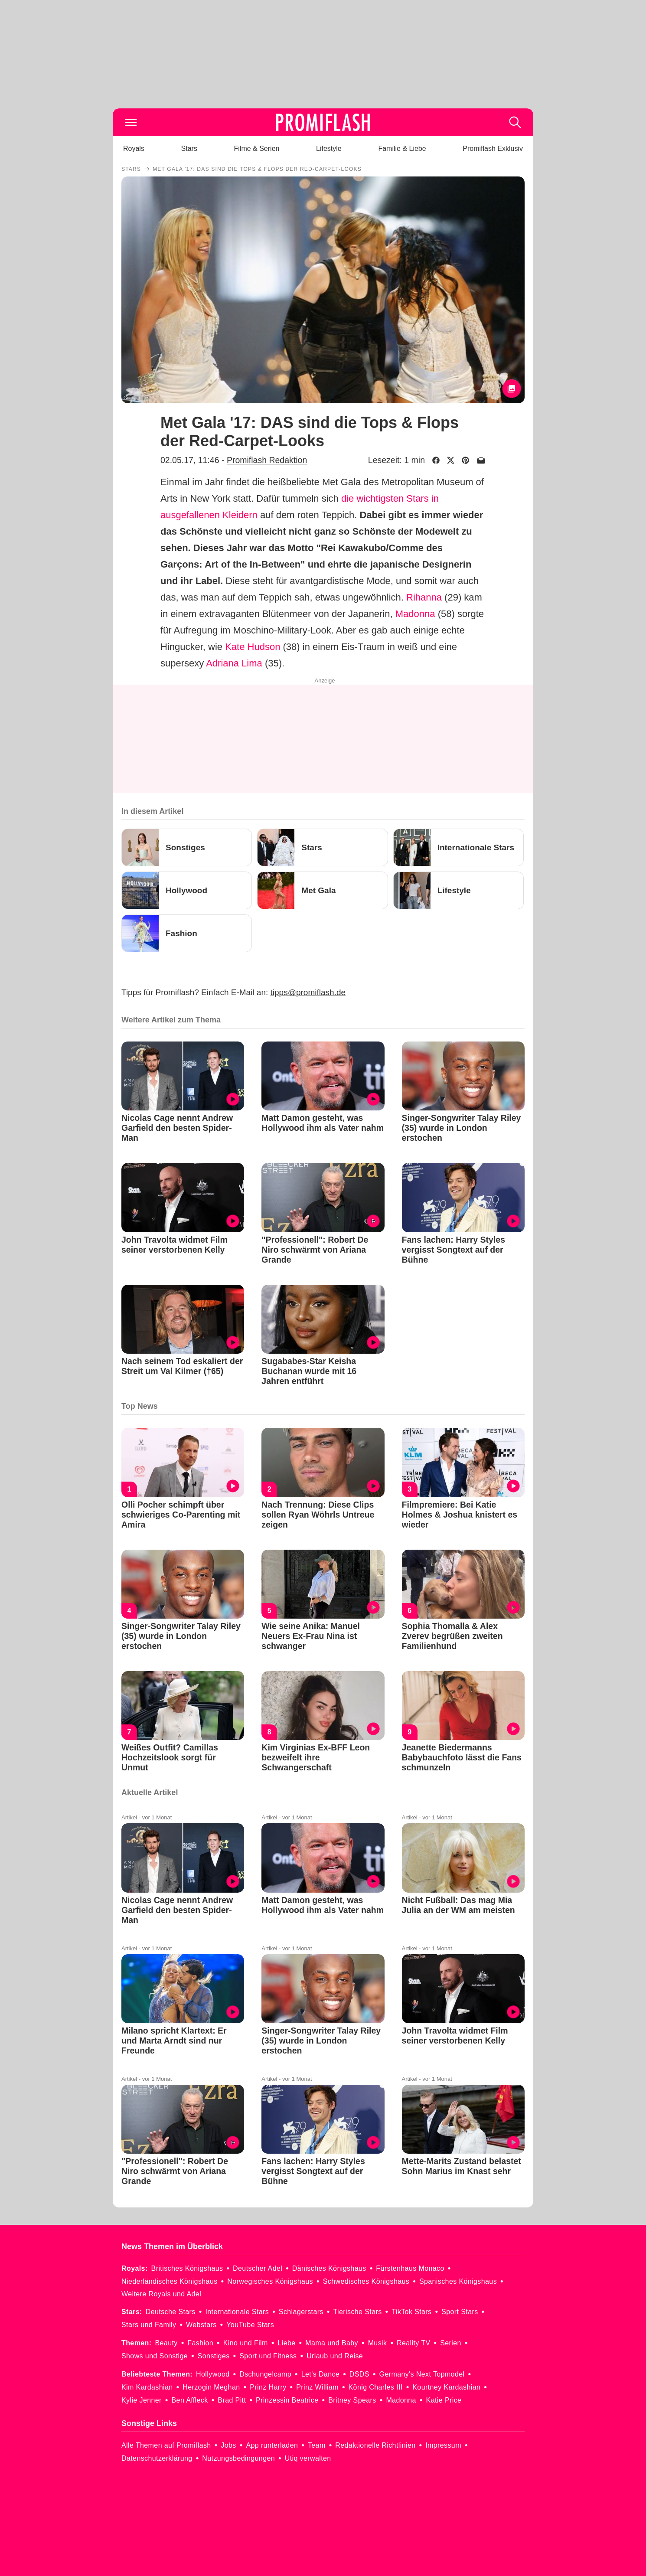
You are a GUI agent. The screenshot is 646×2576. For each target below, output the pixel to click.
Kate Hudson (252, 646)
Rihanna (424, 597)
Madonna (415, 613)
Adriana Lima (234, 663)
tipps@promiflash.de (308, 992)
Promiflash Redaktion (267, 460)
